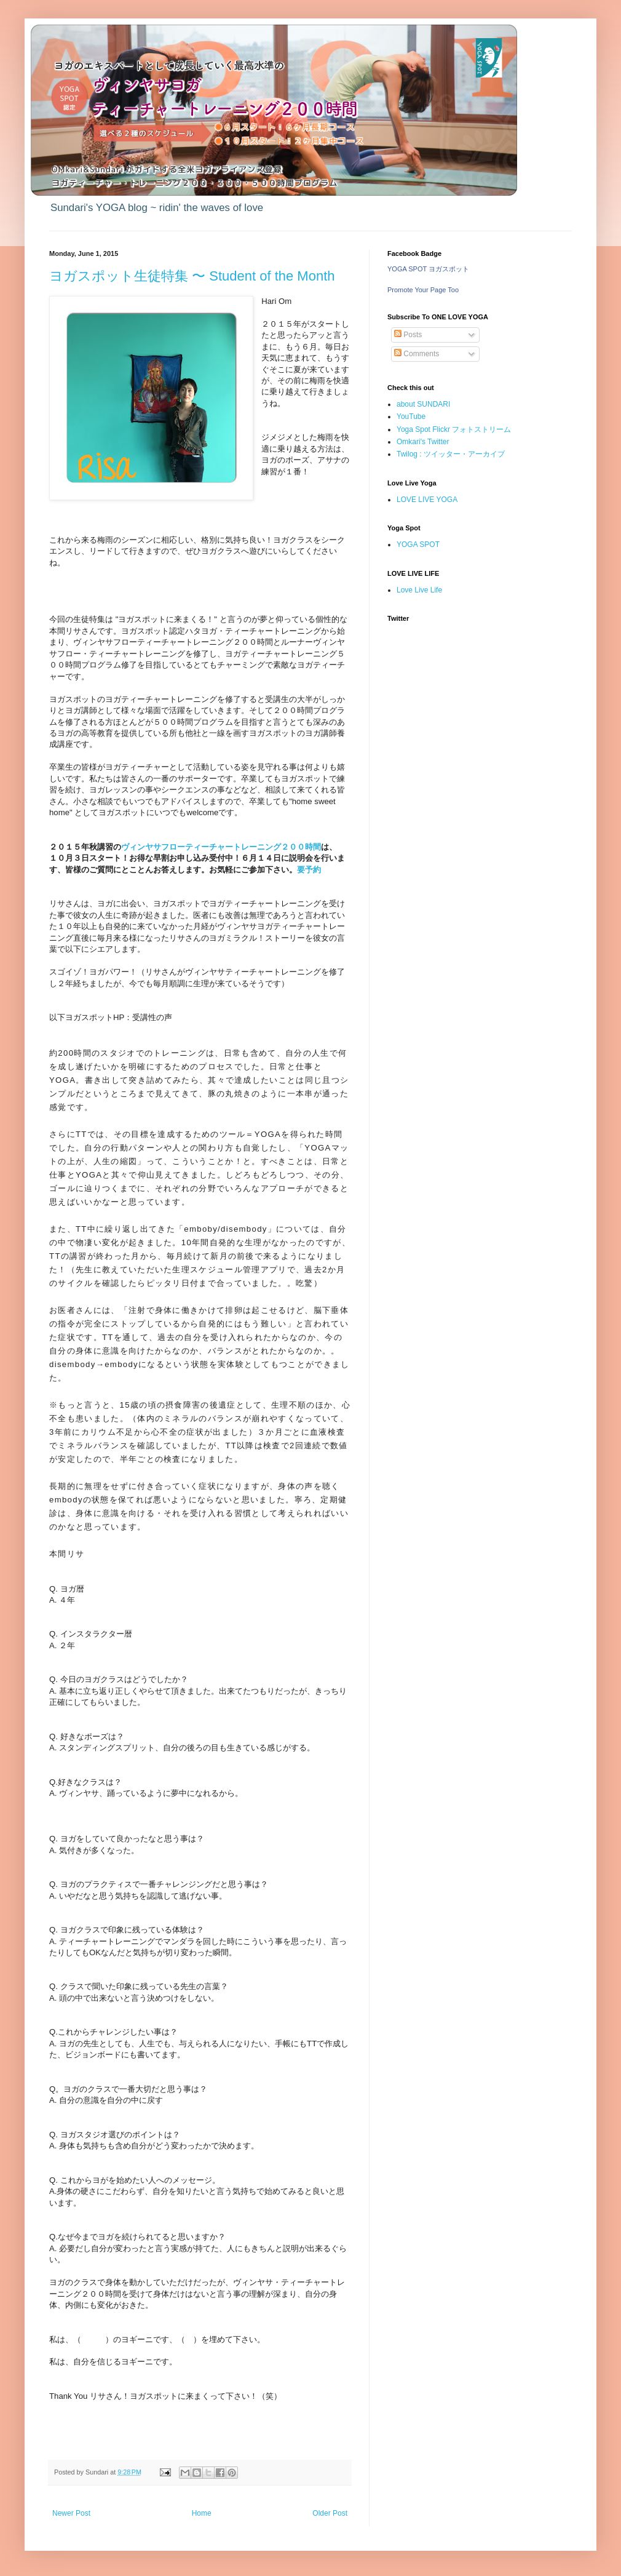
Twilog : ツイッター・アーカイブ (451, 454)
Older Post (329, 2513)
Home (202, 2513)
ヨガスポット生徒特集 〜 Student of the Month (191, 276)
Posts (408, 334)
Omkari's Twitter (423, 441)
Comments (416, 353)
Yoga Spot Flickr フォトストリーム (454, 429)
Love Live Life (419, 590)
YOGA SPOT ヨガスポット (428, 269)
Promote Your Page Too (423, 289)
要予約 (309, 869)
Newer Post (71, 2513)
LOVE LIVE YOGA (427, 499)
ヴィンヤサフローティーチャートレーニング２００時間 (221, 846)
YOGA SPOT (418, 544)
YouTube (411, 416)
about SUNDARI (423, 404)
